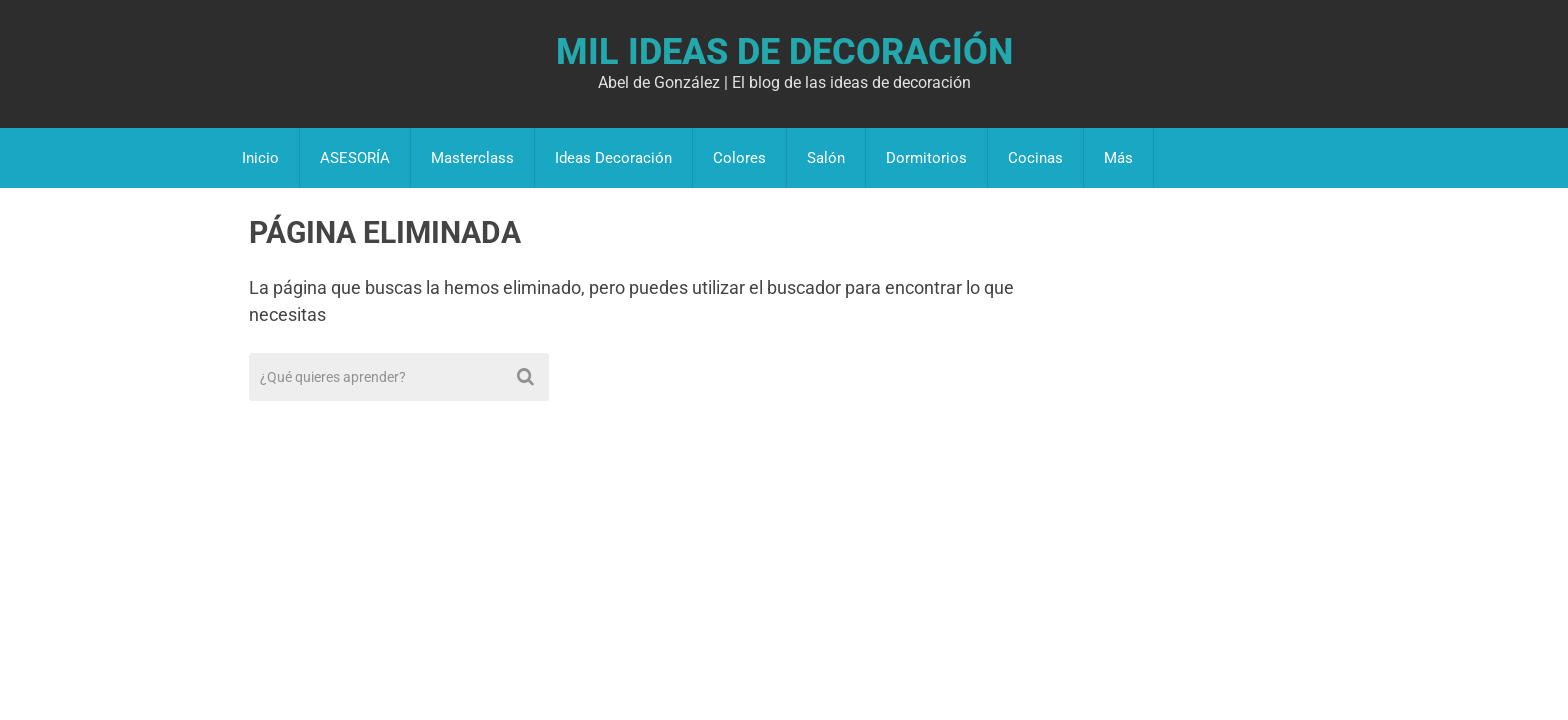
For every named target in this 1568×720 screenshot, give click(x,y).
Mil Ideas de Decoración (784, 52)
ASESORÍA (355, 158)
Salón (826, 158)
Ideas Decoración (613, 158)
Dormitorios (926, 158)
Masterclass (472, 158)
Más (1118, 158)
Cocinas (1035, 158)
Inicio (260, 158)
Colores (739, 158)
